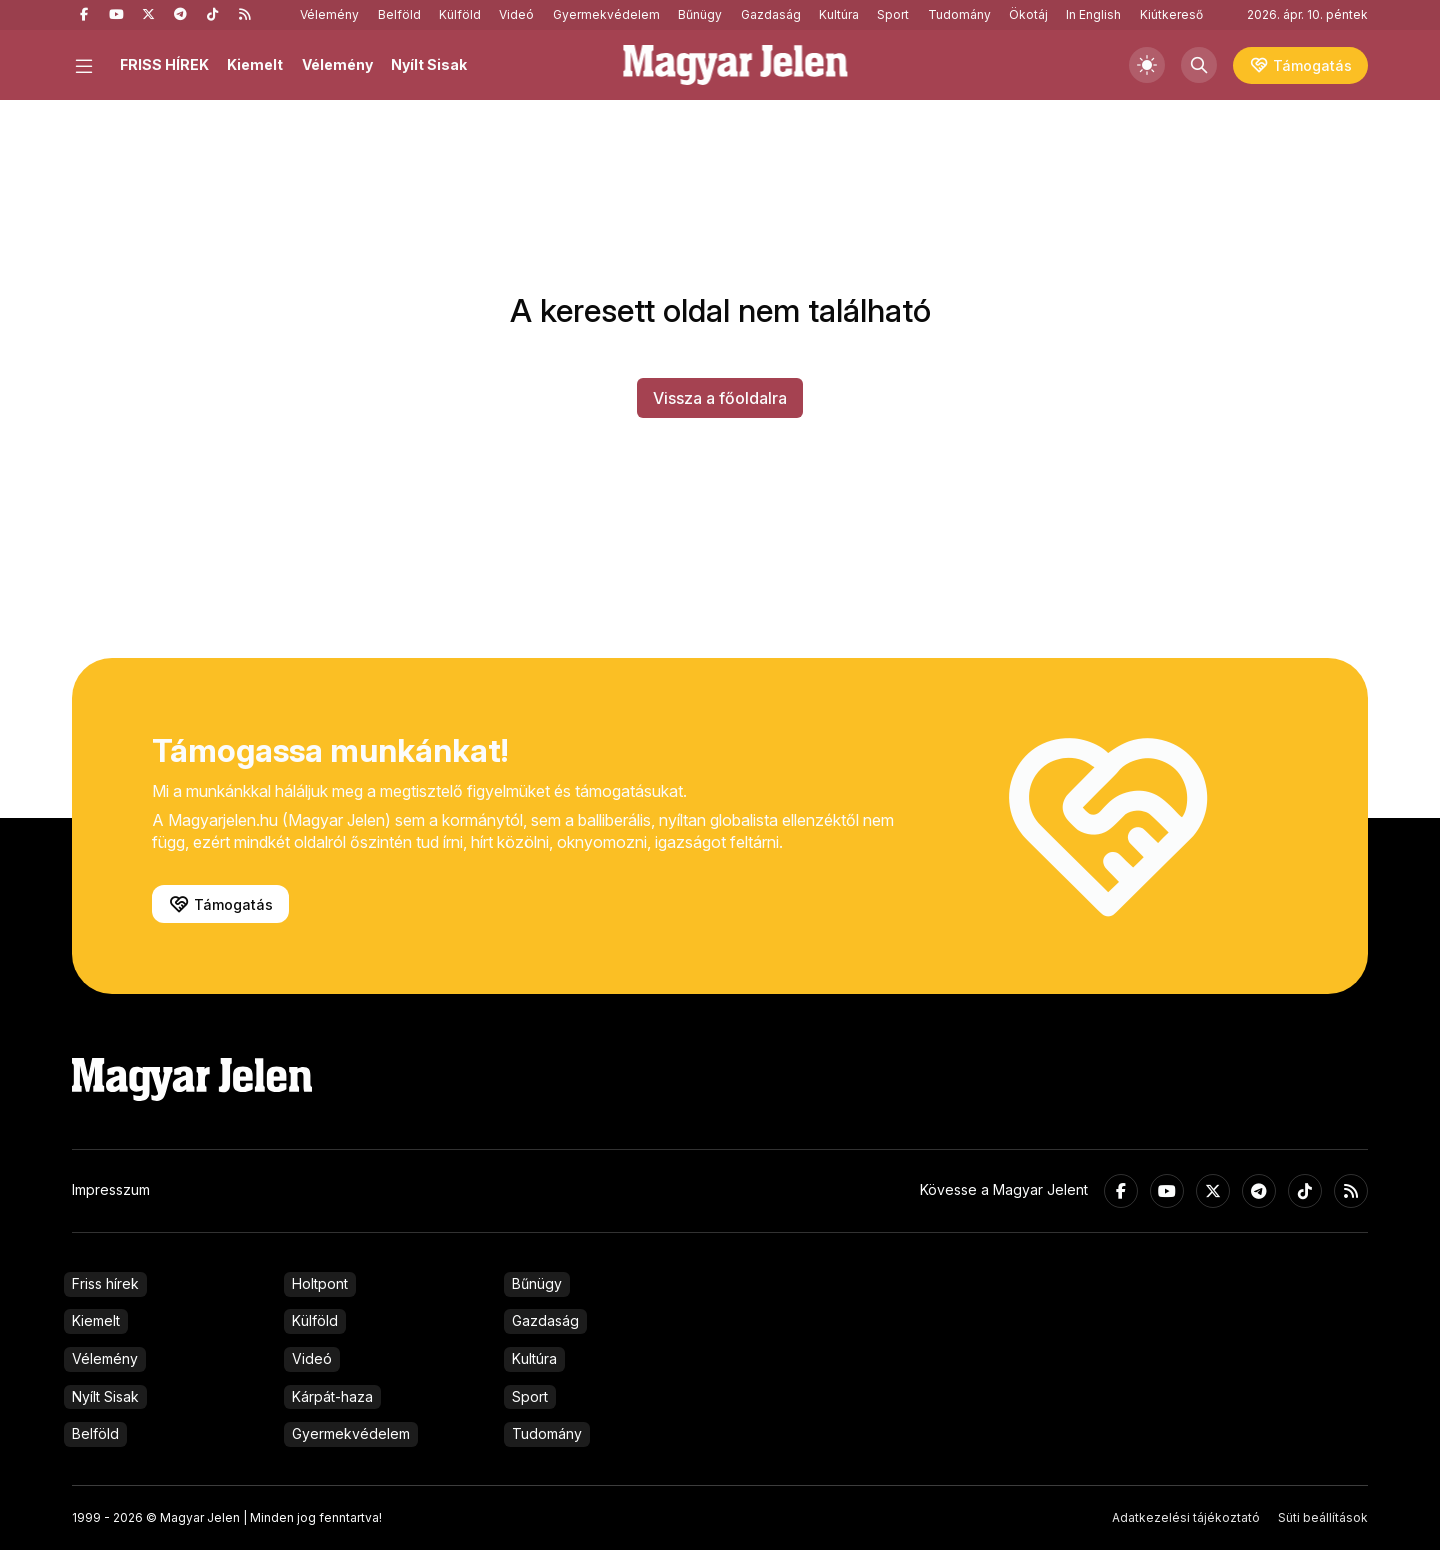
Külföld (460, 14)
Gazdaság (771, 14)
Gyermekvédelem (606, 14)
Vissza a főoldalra (720, 398)
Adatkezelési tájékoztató (1186, 1517)
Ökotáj (1028, 14)
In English (1093, 14)
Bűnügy (700, 14)
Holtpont (320, 1283)
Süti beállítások (1323, 1517)
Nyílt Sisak (429, 64)
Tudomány (959, 14)
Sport (893, 14)
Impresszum (111, 1189)
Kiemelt (255, 64)
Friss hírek (105, 1283)
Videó (516, 14)
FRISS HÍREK (164, 64)
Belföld (399, 14)
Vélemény (329, 14)
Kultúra (839, 14)
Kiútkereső (1171, 14)
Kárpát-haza (332, 1396)
